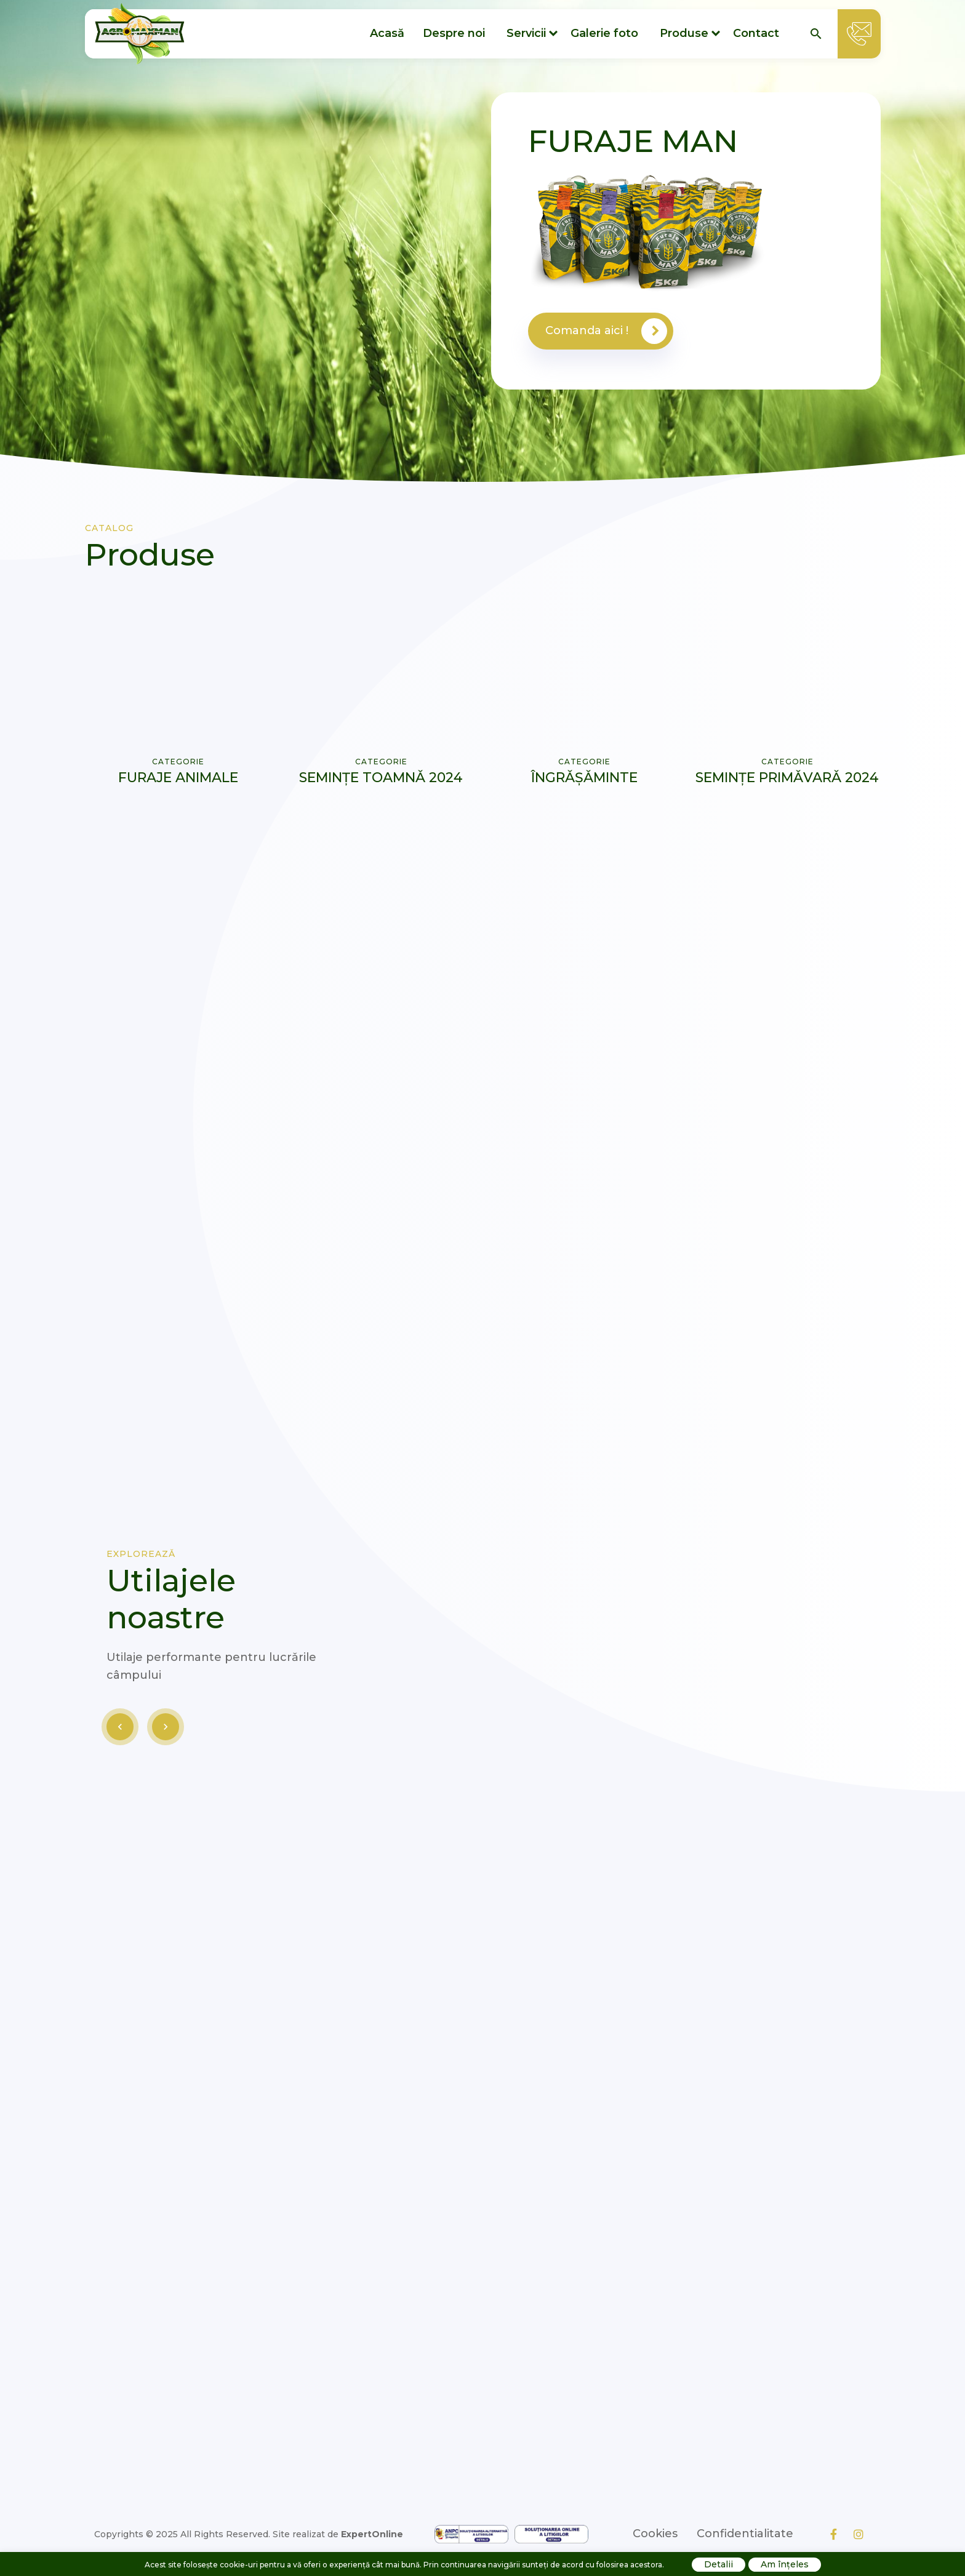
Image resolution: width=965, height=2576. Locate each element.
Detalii (718, 2564)
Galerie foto (604, 33)
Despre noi (454, 33)
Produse (684, 33)
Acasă (387, 33)
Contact (756, 33)
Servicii (526, 33)
